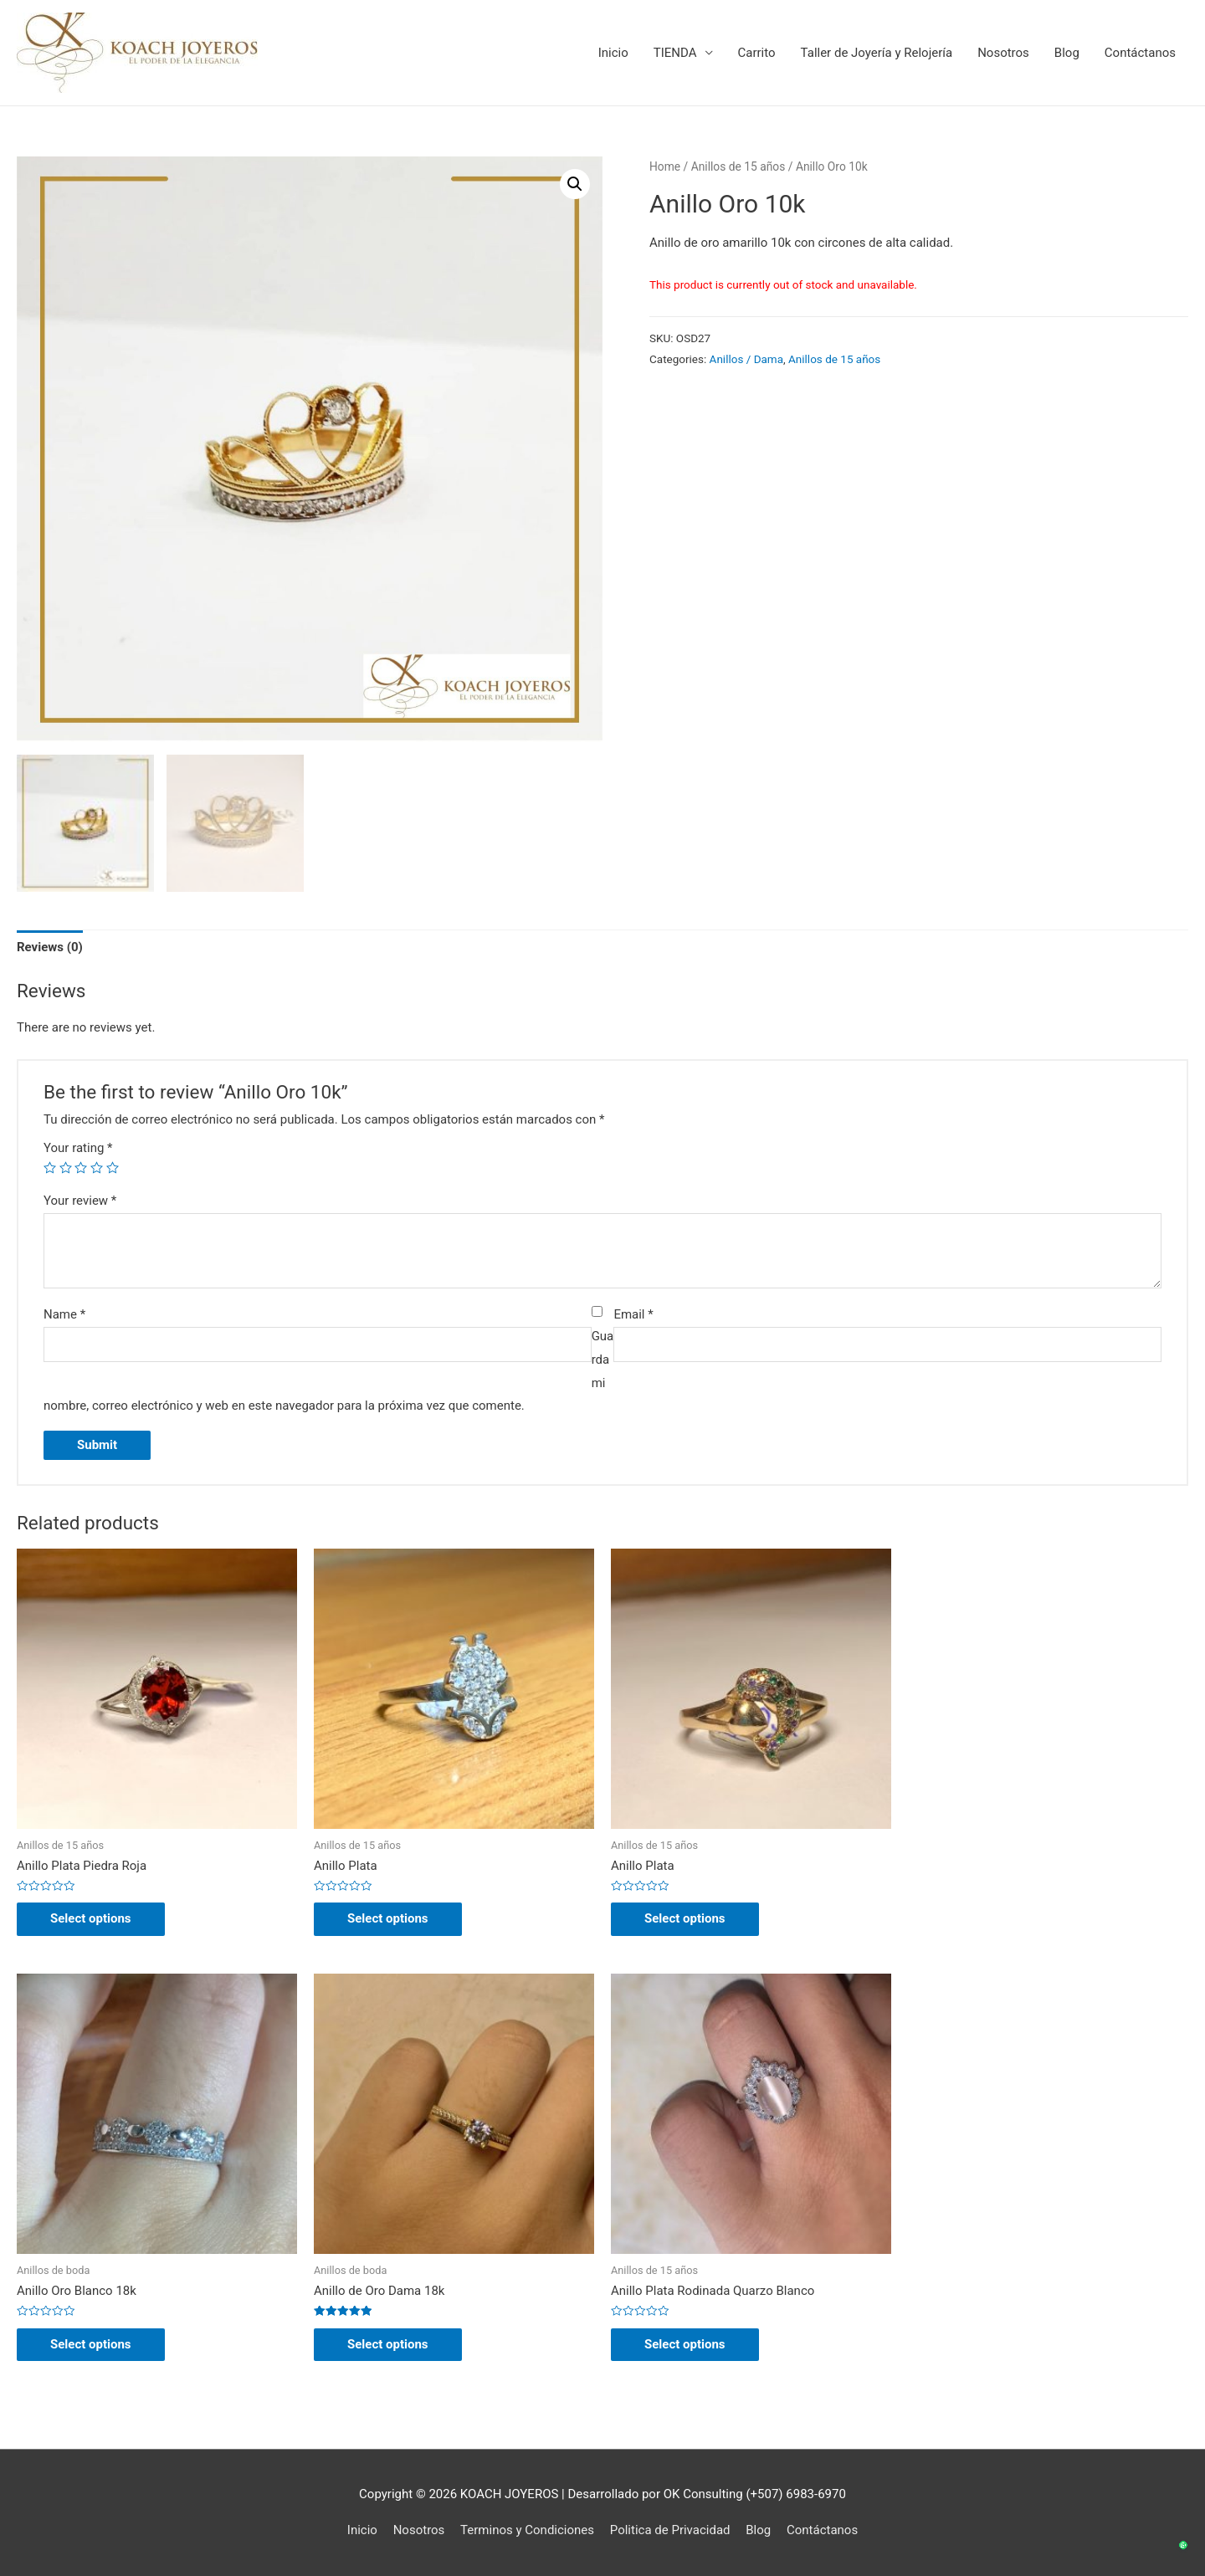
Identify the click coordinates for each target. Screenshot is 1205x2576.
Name (64, 1314)
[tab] (50, 948)
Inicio (613, 52)
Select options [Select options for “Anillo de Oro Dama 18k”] (387, 2344)
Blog (1066, 52)
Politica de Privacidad (670, 2530)
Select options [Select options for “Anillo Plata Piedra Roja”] (90, 1918)
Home (664, 166)
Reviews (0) (50, 947)
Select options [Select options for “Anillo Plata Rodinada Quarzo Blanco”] (685, 2344)
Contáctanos (1140, 52)
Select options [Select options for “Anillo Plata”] (387, 1918)
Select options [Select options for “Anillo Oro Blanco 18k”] (90, 2344)
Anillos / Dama (746, 359)
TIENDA (675, 52)
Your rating (78, 1147)
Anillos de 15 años (738, 166)
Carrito (757, 52)
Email (633, 1314)
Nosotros (1003, 52)
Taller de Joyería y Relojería (877, 52)
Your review (80, 1200)
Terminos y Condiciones (527, 2530)
